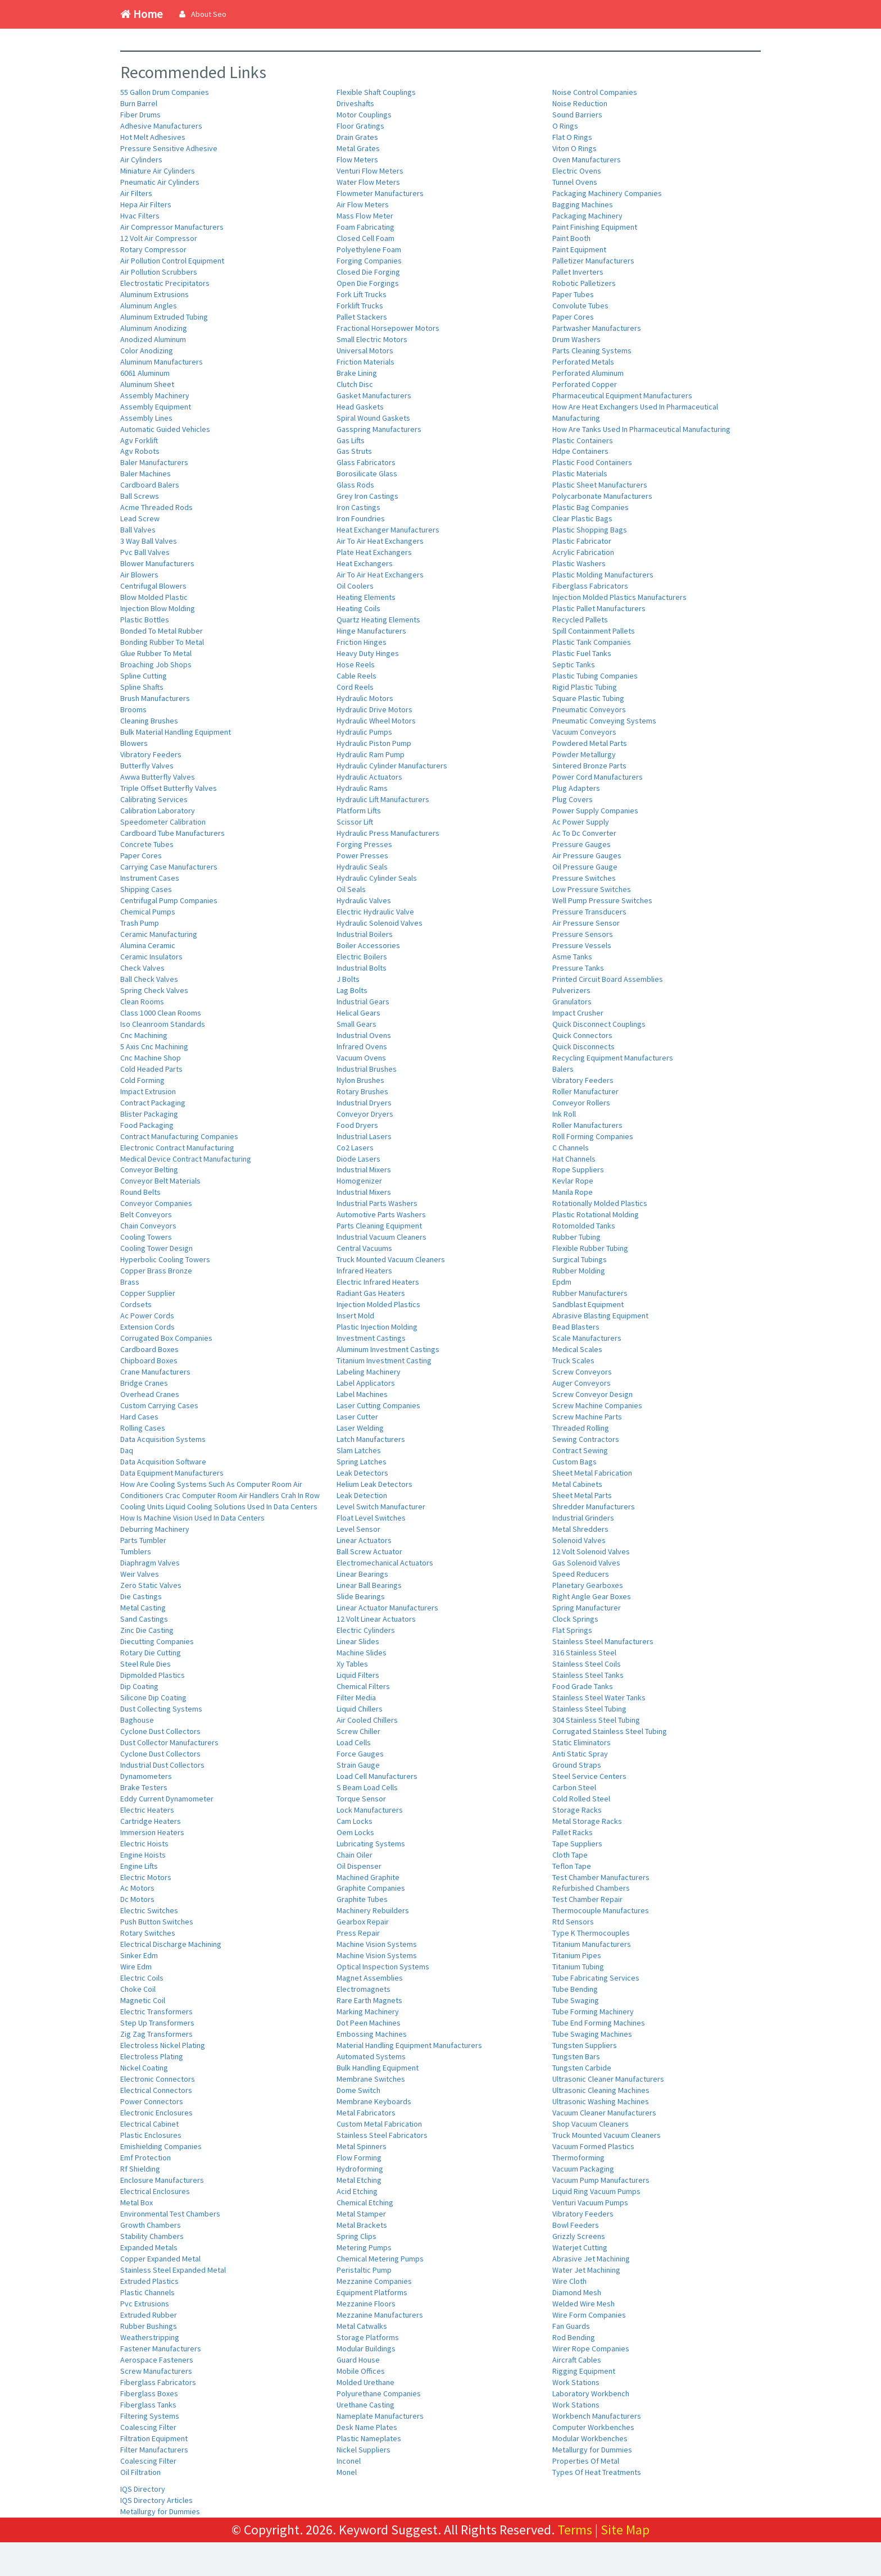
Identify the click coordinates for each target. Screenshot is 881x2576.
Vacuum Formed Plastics (593, 2146)
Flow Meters (357, 159)
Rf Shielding (140, 2169)
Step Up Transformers (157, 2023)
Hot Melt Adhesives (152, 137)
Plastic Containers (582, 440)
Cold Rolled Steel (581, 1799)
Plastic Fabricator (581, 541)
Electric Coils (142, 1978)
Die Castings (141, 1596)
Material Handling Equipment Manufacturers (409, 2045)
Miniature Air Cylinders (157, 171)
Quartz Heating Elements (378, 620)
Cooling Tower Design (156, 1248)
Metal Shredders (580, 1529)
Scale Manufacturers (586, 1338)
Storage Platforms (368, 2337)
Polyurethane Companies (379, 2393)
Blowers (134, 743)
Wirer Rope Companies (590, 2348)
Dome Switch (358, 2090)
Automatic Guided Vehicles (165, 429)
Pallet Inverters (577, 272)
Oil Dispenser (359, 1866)
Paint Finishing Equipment (594, 227)
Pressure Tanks (578, 968)
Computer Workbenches (593, 2427)
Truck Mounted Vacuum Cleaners (391, 1259)
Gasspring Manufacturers (379, 429)
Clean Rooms (142, 1001)
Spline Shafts (142, 687)
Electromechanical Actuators (385, 1563)
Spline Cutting (143, 676)
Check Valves (142, 968)
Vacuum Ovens (361, 1058)
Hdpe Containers (580, 451)
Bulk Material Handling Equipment (175, 732)
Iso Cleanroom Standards (162, 1024)
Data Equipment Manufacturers (172, 1473)
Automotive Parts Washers (381, 1214)
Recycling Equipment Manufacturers (612, 1058)
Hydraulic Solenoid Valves (380, 923)
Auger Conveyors (581, 1383)
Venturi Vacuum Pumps (590, 2202)
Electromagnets (363, 1989)
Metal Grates (358, 148)
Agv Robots (140, 451)
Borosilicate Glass (367, 473)
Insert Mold (355, 1315)
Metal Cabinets (577, 1484)
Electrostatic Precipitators (165, 283)
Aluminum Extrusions (154, 294)
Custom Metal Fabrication (379, 2124)
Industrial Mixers (364, 1169)
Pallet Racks (572, 1832)
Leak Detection (362, 1495)
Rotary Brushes (362, 1091)
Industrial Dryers (364, 1103)
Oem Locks (355, 1832)
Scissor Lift (355, 822)
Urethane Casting (365, 2405)
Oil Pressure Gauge (584, 867)
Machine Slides (362, 1652)
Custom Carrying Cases (159, 1405)
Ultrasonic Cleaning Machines (601, 2090)
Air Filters (136, 193)
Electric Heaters (147, 1810)
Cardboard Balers (149, 485)
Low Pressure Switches (591, 889)
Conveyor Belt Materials (160, 1181)
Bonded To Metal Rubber (161, 631)
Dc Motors (137, 1899)
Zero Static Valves (150, 1585)
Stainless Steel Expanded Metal (173, 2270)
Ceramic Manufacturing (158, 934)
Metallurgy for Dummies (592, 2450)
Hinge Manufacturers (371, 631)
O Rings (565, 126)
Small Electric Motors (372, 339)
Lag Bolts (352, 990)
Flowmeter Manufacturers (380, 193)
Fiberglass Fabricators (158, 2382)
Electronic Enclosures (156, 2113)
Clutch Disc (355, 384)
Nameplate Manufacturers (380, 2416)
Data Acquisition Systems (163, 1439)
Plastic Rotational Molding (595, 1214)
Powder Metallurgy (584, 754)
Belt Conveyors (146, 1214)
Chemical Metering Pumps (380, 2259)
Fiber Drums (140, 115)
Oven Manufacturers (586, 159)
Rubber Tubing (576, 1237)
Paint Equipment (579, 249)
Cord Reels (355, 687)
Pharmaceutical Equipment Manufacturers (622, 395)
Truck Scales (573, 1360)
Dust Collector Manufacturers (169, 1742)
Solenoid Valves (579, 1540)
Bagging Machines (582, 204)
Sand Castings (144, 1619)
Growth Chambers (150, 2225)
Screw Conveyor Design (592, 1394)
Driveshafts (355, 103)
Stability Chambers (152, 2236)
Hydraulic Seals (362, 867)
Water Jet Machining (586, 2270)
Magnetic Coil (142, 2000)
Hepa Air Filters (145, 204)
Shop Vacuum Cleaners (590, 2124)
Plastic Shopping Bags (589, 530)
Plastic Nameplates (369, 2438)
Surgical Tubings (579, 1259)
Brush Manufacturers (155, 698)
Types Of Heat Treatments (596, 2472)
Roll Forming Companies (592, 1136)
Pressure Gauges (581, 844)
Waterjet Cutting (579, 2247)
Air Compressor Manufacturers (172, 227)
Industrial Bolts (362, 968)
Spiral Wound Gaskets (373, 418)
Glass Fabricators (366, 462)
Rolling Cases (142, 1428)
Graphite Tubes (362, 1899)
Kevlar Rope (572, 1181)
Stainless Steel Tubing (589, 1709)
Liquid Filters (358, 1675)
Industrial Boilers (365, 934)
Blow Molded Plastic (154, 597)
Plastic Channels (147, 2292)
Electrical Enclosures (155, 2191)
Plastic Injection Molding (377, 1327)
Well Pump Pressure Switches (602, 900)
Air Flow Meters (363, 204)
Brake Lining (357, 373)
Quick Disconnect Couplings (599, 1024)
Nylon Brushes (360, 1080)
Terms (574, 2529)
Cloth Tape (570, 1855)
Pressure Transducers (589, 912)
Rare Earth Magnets (369, 2000)
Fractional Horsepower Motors (388, 328)
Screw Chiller (358, 1731)
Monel (347, 2472)
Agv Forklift (139, 440)
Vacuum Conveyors (584, 732)
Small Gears (356, 1024)
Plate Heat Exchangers (374, 552)
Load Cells (354, 1742)
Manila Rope (572, 1192)
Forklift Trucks (360, 306)
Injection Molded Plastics (378, 1304)
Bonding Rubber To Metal (162, 642)
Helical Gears (358, 1013)
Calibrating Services (154, 799)
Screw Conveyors (582, 1372)
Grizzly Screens (578, 2236)
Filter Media (356, 1697)
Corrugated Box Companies (166, 1338)
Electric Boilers (362, 957)
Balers (563, 1069)
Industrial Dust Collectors (162, 1765)
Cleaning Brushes (149, 721)
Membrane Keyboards (374, 2101)
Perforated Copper (584, 384)
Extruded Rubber (148, 2315)
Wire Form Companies (589, 2315)
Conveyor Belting (149, 1169)
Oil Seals (351, 889)
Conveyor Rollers (581, 1103)
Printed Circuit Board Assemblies (607, 979)
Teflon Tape (571, 1866)
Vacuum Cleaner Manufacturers (604, 2113)
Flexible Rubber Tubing (590, 1248)
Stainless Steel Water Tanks (599, 1697)
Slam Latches (359, 1450)
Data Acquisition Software (163, 1462)
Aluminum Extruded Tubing (164, 317)
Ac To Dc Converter (584, 833)
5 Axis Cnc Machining (154, 1046)
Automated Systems (371, 2056)
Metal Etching (359, 2180)
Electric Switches (149, 1910)
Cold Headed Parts (151, 1069)
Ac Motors (137, 1888)
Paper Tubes (573, 294)
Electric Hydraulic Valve (375, 912)
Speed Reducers (580, 1574)
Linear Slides (358, 1641)
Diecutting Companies (157, 1641)
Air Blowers (139, 575)
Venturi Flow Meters (370, 171)
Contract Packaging (152, 1103)
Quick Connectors (582, 1035)
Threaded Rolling (580, 1428)
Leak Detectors (362, 1473)
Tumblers (135, 1551)
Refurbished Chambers (591, 1888)
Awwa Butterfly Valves (157, 777)
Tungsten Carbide (581, 2068)
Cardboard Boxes (149, 1349)
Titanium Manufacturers (591, 1944)
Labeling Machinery (369, 1372)
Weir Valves (139, 1574)
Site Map (625, 2529)
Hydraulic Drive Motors (374, 709)
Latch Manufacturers (371, 1439)
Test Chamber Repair (587, 1899)
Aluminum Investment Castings (388, 1349)
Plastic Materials (579, 473)
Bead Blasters (576, 1327)
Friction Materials (365, 362)
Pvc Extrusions (144, 2304)
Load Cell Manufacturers (377, 1776)
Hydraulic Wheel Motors (376, 721)
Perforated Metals (583, 362)
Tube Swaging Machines (592, 2034)
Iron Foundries (361, 518)
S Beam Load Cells (367, 1787)
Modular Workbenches (590, 2438)
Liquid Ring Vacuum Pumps (596, 2191)
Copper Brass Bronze (156, 1271)
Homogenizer (359, 1181)
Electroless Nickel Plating (162, 2045)
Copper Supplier (147, 1293)
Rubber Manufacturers (590, 1293)
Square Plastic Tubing (588, 698)
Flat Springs (572, 1630)
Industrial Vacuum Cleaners (381, 1237)
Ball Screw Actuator (369, 1551)
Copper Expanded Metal (160, 2259)
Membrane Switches (371, 2079)
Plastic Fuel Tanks (581, 653)
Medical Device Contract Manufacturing (185, 1159)
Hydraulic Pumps (364, 732)
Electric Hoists (144, 1843)
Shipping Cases (146, 889)
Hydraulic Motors (365, 698)
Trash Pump (139, 923)
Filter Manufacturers (154, 2450)
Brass (129, 1282)
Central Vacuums (364, 1248)
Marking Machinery (368, 2011)
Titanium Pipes (576, 1955)
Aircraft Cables (576, 2360)
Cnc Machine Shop (150, 1058)
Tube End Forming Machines (598, 2023)
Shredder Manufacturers (593, 1506)
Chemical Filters (363, 1686)
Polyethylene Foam (369, 249)
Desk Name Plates (367, 2427)
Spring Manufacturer (586, 1608)
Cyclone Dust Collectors (160, 1731)
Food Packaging (147, 1125)
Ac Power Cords (147, 1315)
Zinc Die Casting (147, 1630)
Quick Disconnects (583, 1046)
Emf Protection (145, 2157)
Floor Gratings (360, 126)
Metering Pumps (364, 2247)
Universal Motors (365, 350)
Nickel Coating (144, 2068)
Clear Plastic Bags (582, 518)
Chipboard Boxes (149, 1360)
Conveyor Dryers (365, 1114)
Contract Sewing (580, 1450)
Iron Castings (358, 507)
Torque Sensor (361, 1799)
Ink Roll (564, 1114)
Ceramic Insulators (151, 957)
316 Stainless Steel (584, 1652)
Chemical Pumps (147, 912)
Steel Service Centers (589, 1776)
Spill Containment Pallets (593, 631)
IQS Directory (142, 2489)
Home (141, 14)
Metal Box (136, 2202)
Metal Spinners (362, 2146)
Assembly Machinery (154, 395)
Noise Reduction (579, 103)
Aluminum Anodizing (153, 328)
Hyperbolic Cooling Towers (165, 1259)
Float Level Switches (371, 1518)
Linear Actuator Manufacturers (387, 1608)
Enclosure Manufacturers (162, 2180)
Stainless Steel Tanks (588, 1675)
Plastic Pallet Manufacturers (599, 608)
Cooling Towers (146, 1237)
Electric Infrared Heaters (378, 1282)
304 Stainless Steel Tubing (596, 1720)
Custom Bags (574, 1462)
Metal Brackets (362, 2225)
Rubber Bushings (148, 2326)
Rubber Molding (578, 1271)
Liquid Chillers (360, 1709)
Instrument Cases (149, 878)
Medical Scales (577, 1349)
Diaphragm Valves (150, 1563)
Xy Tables (352, 1664)
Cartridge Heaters (150, 1821)
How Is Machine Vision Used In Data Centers (192, 1518)
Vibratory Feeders (150, 754)
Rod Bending (573, 2337)
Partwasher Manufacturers (596, 328)
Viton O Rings (574, 148)
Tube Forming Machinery (593, 2011)
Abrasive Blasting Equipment (600, 1315)
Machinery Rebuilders (373, 1910)
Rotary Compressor (153, 249)
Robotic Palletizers (584, 283)
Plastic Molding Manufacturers (602, 575)
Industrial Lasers (364, 1136)
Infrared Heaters (364, 1271)
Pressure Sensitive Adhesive (168, 148)
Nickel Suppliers (363, 2450)
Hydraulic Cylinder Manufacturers (392, 766)
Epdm (561, 1282)
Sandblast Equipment (588, 1304)
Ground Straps (576, 1765)
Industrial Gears (363, 1001)
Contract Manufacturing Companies (179, 1136)
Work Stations (576, 2382)
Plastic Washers (579, 563)
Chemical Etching (365, 2202)
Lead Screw (140, 518)
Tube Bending (575, 1989)
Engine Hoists (143, 1855)
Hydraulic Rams (362, 788)
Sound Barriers (577, 115)
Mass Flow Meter (365, 216)
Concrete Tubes (147, 844)
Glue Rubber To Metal (156, 653)
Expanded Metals (149, 2247)
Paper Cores (141, 855)
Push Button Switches (156, 1922)
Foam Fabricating (365, 227)
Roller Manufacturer (585, 1091)
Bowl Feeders (575, 2225)
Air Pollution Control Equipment (172, 261)
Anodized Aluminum (153, 339)
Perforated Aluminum (588, 373)
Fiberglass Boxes (149, 2393)
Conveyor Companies (156, 1203)
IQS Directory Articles (156, 2500)
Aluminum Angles (148, 306)
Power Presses (362, 855)
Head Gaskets (360, 407)
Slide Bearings (361, 1596)
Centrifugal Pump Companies (168, 900)
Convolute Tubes (580, 306)
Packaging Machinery (587, 216)
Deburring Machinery (154, 1529)
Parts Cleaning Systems (592, 350)
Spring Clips (356, 2236)
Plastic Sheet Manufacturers (599, 485)
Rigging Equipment (583, 2371)
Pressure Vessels (581, 945)
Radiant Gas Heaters (371, 1293)
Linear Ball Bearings (369, 1585)
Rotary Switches (147, 1933)
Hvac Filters (140, 216)
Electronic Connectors (157, 2079)
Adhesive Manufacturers (161, 126)
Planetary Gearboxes (587, 1585)
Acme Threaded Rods (156, 507)
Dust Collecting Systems (161, 1709)
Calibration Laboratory (157, 810)
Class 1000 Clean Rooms (160, 1013)
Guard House (358, 2360)
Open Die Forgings (368, 283)
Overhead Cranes (149, 1394)
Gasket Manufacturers (374, 395)
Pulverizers (571, 990)
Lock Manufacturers (370, 1810)
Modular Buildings (366, 2348)
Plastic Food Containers (592, 462)
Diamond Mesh (576, 2292)
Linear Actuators (364, 1540)
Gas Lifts (351, 440)
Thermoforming (578, 2157)
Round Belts (140, 1192)
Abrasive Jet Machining (591, 2259)
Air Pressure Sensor (586, 923)
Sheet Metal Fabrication (592, 1473)
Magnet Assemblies (370, 1978)
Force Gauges (360, 1754)
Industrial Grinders (583, 1518)
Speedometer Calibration (163, 822)
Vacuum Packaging (583, 2169)
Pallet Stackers (362, 317)
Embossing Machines (372, 2034)
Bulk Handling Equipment (378, 2068)
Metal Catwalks (362, 2326)
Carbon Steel (574, 1787)
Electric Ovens (576, 171)
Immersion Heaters (152, 1832)
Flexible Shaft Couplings (376, 92)
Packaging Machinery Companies (607, 193)
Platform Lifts (359, 810)
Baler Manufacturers (154, 462)
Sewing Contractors (585, 1439)
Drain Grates (357, 137)
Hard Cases (139, 1417)
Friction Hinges (362, 642)
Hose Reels (356, 664)
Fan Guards (571, 2326)
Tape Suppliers (577, 1843)
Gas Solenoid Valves (586, 1563)
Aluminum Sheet (147, 384)
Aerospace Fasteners (156, 2360)
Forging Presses (364, 844)
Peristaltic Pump (364, 2270)
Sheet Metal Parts (582, 1495)
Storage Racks (577, 1810)
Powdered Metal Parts (589, 743)
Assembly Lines (146, 418)
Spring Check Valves (154, 990)
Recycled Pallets (580, 620)
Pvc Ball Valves (145, 552)
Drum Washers (576, 339)
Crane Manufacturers (155, 1372)
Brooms (133, 709)
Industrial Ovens (364, 1035)
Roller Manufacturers (587, 1125)
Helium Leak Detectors (374, 1484)
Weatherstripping (149, 2337)
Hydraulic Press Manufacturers (388, 833)
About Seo (202, 14)
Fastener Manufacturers (160, 2348)
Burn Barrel (138, 103)
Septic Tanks (573, 664)
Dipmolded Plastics (152, 1675)
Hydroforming (360, 2169)
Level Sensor (358, 1529)
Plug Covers (572, 799)
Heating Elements (366, 597)
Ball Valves (138, 530)
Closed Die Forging (368, 272)
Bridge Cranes (144, 1383)
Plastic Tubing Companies (595, 676)
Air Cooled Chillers (367, 1720)
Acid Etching (357, 2191)
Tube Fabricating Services (595, 1978)
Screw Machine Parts (587, 1417)
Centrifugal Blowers (153, 586)
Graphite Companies (371, 1888)
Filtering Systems (149, 2416)
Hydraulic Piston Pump (374, 743)
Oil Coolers (355, 586)
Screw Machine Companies (597, 1405)
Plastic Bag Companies (590, 507)
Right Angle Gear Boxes (591, 1596)
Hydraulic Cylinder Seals (377, 878)
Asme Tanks (572, 957)
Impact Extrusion (148, 1091)
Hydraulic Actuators (369, 777)
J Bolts (348, 979)
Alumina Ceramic (147, 945)
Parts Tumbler (143, 1540)
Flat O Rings (572, 137)
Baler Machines (145, 473)
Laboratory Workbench (590, 2393)
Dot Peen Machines (369, 2023)
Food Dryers (357, 1125)
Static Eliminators (581, 1742)
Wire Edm (136, 1966)
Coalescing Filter (148, 2427)
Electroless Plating (151, 2056)
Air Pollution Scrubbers (158, 272)
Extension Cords (147, 1327)
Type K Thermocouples (591, 1933)
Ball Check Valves (149, 979)
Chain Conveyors (148, 1226)
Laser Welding (360, 1428)
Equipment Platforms (372, 2292)
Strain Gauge (358, 1765)
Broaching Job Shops (156, 664)
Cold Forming (142, 1080)
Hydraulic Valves (364, 900)
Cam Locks (355, 1821)
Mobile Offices (361, 2371)
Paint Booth (571, 238)
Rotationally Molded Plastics (599, 1203)
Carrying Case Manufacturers (168, 867)
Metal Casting (143, 1608)
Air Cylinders (141, 159)
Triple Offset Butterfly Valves (168, 788)
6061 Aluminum (145, 373)
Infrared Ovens (362, 1046)
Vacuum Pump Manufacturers (601, 2180)
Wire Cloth (569, 2281)
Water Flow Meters (368, 182)
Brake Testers (143, 1787)
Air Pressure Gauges (586, 855)
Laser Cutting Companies (378, 1405)
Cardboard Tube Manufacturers (172, 833)
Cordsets (136, 1304)
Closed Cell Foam (365, 238)
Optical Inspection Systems (383, 1966)
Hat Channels (574, 1159)
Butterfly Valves (147, 766)
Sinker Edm (139, 1955)
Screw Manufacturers (156, 2371)
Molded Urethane (365, 2382)
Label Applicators (366, 1383)
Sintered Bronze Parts (589, 766)
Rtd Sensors (573, 1922)
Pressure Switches (584, 878)
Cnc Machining (143, 1035)
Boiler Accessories (368, 945)
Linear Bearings (362, 1574)
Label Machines (362, 1394)
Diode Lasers (358, 1159)
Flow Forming (359, 2157)
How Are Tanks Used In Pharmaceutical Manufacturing (641, 429)
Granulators (572, 1001)
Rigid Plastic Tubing (584, 687)
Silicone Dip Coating (153, 1697)
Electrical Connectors (156, 2090)
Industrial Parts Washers (377, 1203)
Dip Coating (139, 1686)
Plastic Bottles (144, 620)
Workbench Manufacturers (596, 2416)
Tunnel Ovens (574, 182)
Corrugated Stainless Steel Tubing (609, 1731)
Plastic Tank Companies (591, 642)
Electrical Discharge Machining (170, 1944)
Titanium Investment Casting (384, 1360)
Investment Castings (371, 1338)
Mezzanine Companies (374, 2281)
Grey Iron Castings (367, 496)
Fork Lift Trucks (362, 294)
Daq (126, 1450)
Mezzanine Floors (366, 2304)
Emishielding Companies (161, 2146)
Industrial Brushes (367, 1069)
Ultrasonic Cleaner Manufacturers (608, 2079)
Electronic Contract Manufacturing (177, 1148)
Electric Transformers (156, 2011)
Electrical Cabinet (149, 2124)
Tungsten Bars (576, 2056)
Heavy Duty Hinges (368, 653)
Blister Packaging (149, 1114)
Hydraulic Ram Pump (371, 754)
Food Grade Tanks (582, 1686)
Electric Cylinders (366, 1630)
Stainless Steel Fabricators (382, 2135)
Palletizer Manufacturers (593, 261)
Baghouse (137, 1720)
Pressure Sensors (582, 934)
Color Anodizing (146, 350)
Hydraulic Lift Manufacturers (383, 799)
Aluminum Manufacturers (161, 362)
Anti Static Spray (580, 1754)
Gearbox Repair (363, 1922)
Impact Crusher (577, 1013)
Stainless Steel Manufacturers (602, 1641)
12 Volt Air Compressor (158, 238)
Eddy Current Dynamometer (167, 1799)
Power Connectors (151, 2101)
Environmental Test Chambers (170, 2214)
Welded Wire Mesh (583, 2304)
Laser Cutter (357, 1417)
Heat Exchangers (365, 563)
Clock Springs (575, 1619)
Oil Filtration (140, 2472)
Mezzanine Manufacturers (380, 2315)
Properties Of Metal (585, 2461)
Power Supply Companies (595, 810)
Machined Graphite (368, 1877)
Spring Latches (362, 1462)
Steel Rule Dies (145, 1664)
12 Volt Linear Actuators (376, 1619)
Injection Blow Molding (157, 608)
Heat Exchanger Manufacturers (388, 530)
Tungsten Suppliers (584, 2045)
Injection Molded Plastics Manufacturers (619, 597)
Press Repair (358, 1933)
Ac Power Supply (580, 822)
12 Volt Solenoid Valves (591, 1551)
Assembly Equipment (155, 407)
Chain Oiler (355, 1855)
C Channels (570, 1148)
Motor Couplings (364, 115)
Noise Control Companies (594, 92)
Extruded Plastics (149, 2281)
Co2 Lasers (355, 1148)
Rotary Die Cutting (150, 1652)
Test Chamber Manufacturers (601, 1877)
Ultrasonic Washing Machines (600, 2101)
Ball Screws (139, 496)
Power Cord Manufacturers (597, 777)
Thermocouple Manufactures (600, 1910)
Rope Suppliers (578, 1169)
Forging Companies (369, 261)
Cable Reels (356, 676)
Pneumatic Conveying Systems (604, 721)
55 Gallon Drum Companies (164, 92)
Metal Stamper (361, 2214)
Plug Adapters (576, 788)
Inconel (349, 2461)
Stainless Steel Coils (586, 1664)
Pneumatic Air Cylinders (159, 182)
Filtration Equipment (154, 2438)
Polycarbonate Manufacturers (602, 496)
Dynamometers (146, 1776)
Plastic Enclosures (150, 2135)
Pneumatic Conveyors (589, 709)
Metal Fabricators (366, 2113)
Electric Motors (145, 1877)
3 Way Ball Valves (148, 541)
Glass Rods (355, 485)
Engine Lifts (139, 1866)
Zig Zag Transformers (156, 2034)
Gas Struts (354, 451)
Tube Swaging (575, 2000)
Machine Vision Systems (377, 1944)
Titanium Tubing (578, 1966)
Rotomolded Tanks (583, 1226)
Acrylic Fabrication (583, 552)
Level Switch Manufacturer (381, 1506)
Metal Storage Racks (587, 1821)
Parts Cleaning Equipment (379, 1226)
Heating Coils (358, 608)
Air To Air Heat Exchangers (380, 541)
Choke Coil (138, 1989)
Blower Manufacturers (157, 563)
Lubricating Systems (371, 1843)
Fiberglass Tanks (148, 2405)
